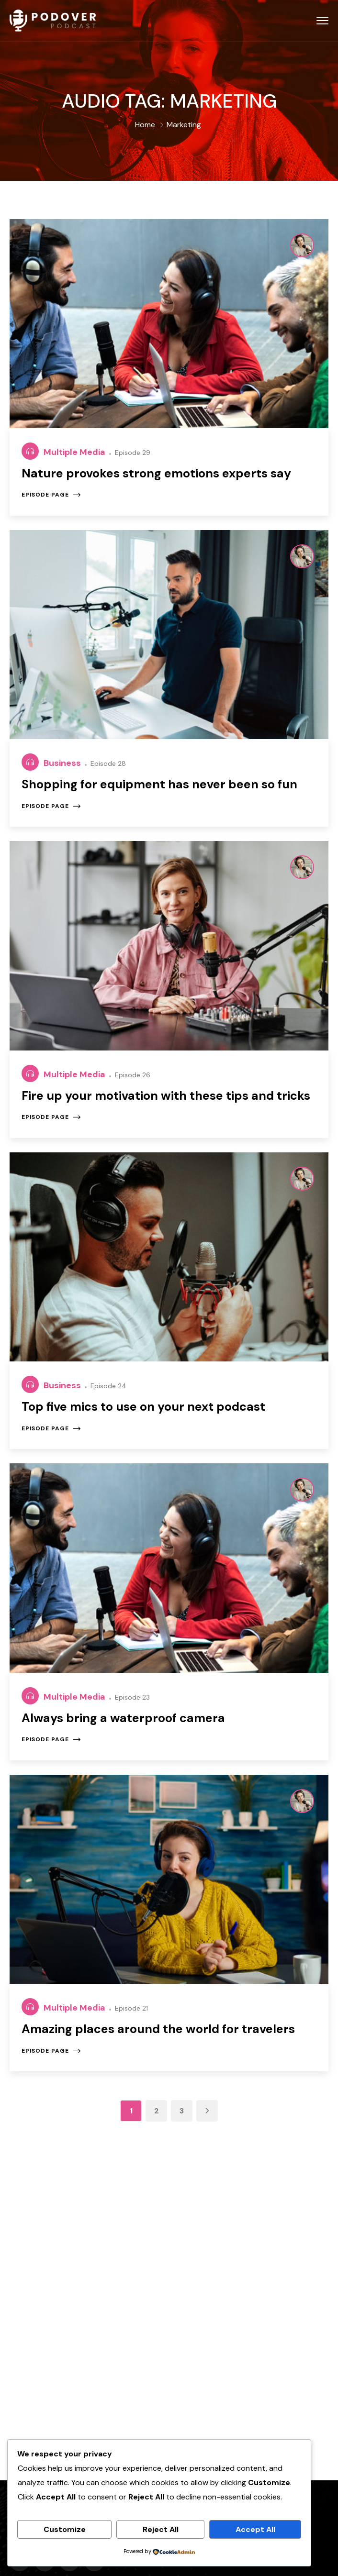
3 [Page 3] (182, 2111)
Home (145, 125)
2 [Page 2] (156, 2111)
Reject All (161, 2529)
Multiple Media (75, 452)
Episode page (51, 494)
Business (63, 763)
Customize (65, 2529)
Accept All (255, 2529)
